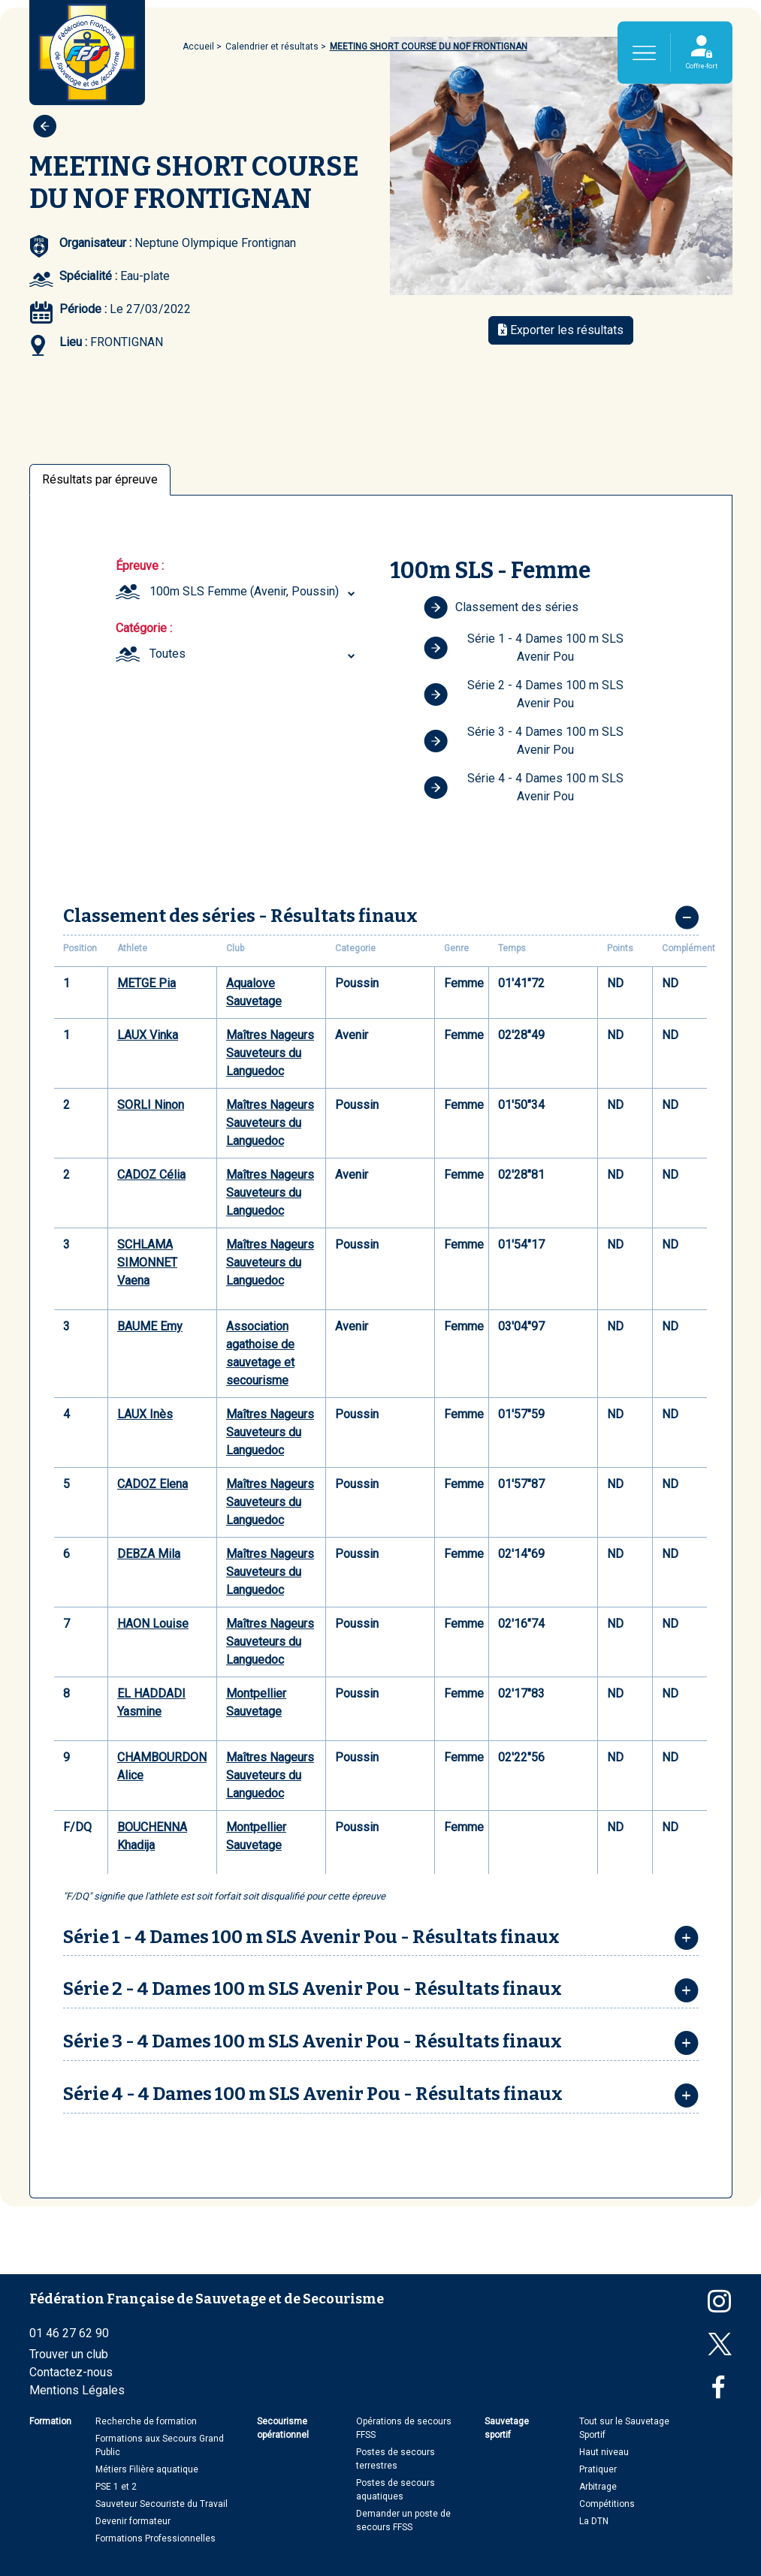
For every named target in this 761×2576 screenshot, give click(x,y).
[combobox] (254, 591)
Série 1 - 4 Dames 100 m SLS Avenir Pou (524, 647)
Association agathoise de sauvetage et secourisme (260, 1353)
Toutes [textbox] (167, 653)
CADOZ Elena (152, 1484)
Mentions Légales (77, 2390)
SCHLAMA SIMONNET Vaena (147, 1262)
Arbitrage (598, 2486)
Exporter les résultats (561, 330)
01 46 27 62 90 (69, 2333)
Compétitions (607, 2504)
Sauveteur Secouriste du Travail (161, 2504)
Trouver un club (68, 2354)
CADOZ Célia (151, 1174)
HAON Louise (153, 1623)
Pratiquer (598, 2469)
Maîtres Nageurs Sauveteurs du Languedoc (270, 1053)
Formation (50, 2421)
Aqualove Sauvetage (254, 992)
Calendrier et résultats (272, 46)
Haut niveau (604, 2452)
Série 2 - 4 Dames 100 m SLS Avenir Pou (524, 694)
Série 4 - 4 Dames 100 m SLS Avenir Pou (524, 787)
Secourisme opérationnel (283, 2428)
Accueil (198, 46)
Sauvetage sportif (507, 2428)
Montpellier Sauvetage (256, 1702)
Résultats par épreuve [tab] (100, 479)
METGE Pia (146, 983)
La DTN (593, 2521)
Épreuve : (140, 566)
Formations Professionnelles (155, 2538)
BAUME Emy (150, 1326)
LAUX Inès (145, 1414)
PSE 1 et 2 (116, 2486)
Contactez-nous (71, 2372)
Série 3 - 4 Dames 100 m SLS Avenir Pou (524, 741)
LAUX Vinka (147, 1035)
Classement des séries (501, 607)
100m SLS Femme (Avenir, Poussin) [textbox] (244, 591)
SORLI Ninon (150, 1105)
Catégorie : (144, 628)
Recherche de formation (146, 2421)
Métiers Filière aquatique (146, 2469)
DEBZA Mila (148, 1554)
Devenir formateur (133, 2521)
